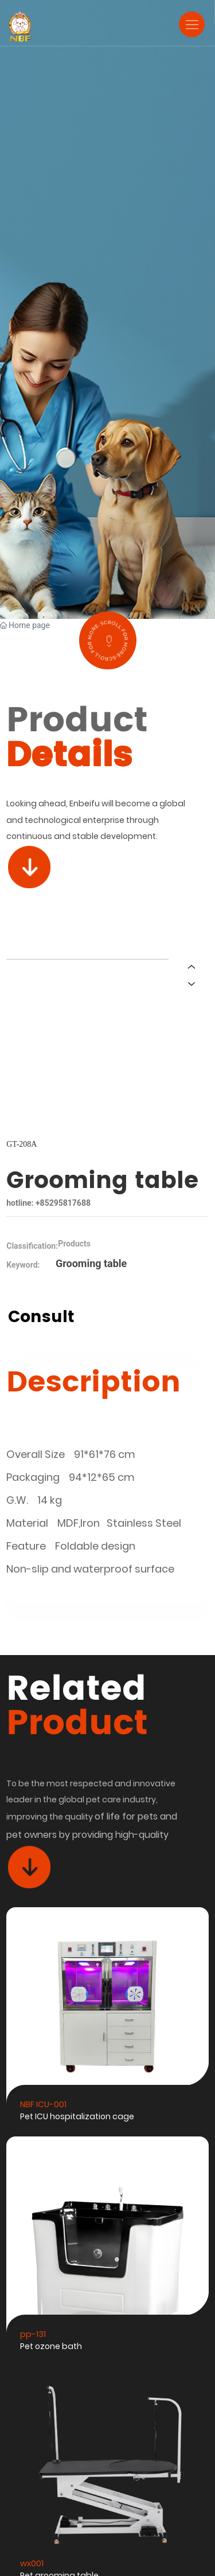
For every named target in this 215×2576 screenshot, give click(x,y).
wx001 (32, 2563)
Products (74, 1243)
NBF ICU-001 (43, 2104)
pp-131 (33, 2334)
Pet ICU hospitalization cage (77, 2116)
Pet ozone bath (51, 2346)
